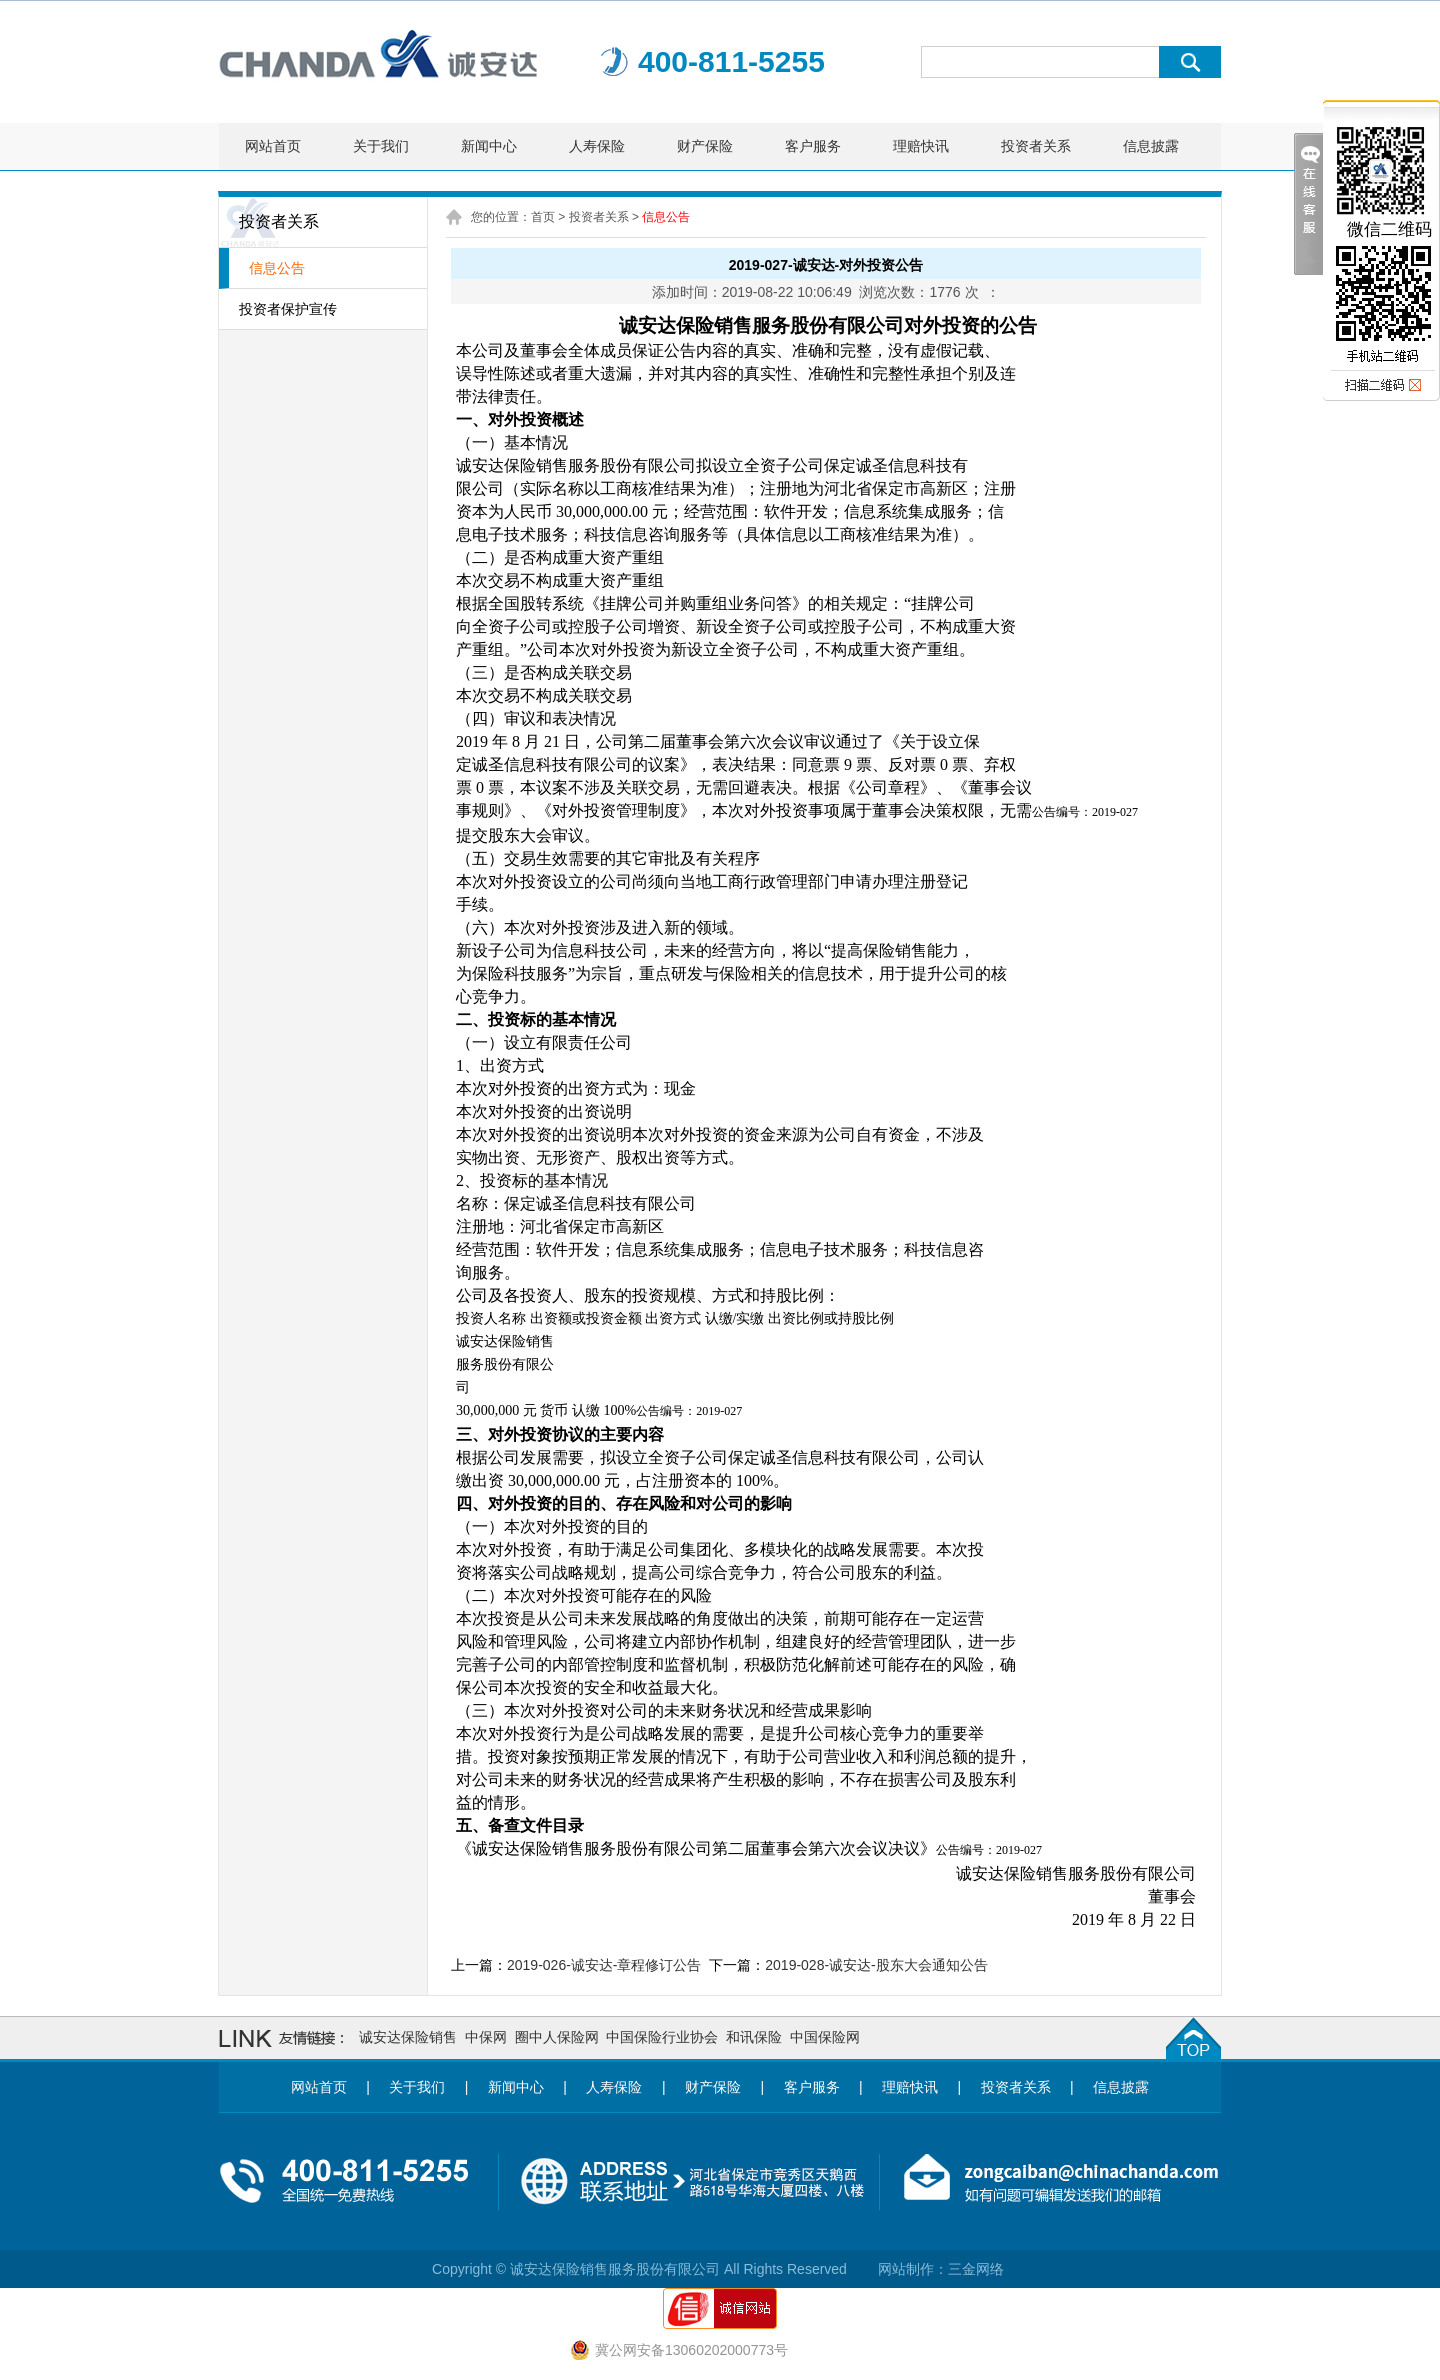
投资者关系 (1036, 146)
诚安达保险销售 (408, 2037)
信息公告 (277, 268)
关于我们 (381, 146)
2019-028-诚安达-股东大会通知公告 (876, 1965)
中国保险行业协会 (662, 2037)
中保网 (486, 2037)
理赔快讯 (921, 146)
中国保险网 (825, 2037)
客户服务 (813, 146)
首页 (543, 217)
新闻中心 (489, 146)
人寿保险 (597, 146)
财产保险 (705, 146)
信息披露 (1151, 146)
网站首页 (273, 146)
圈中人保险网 (557, 2037)
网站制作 (906, 2269)
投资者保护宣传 (288, 309)
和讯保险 (754, 2037)
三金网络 (976, 2269)
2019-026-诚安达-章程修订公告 (604, 1965)
